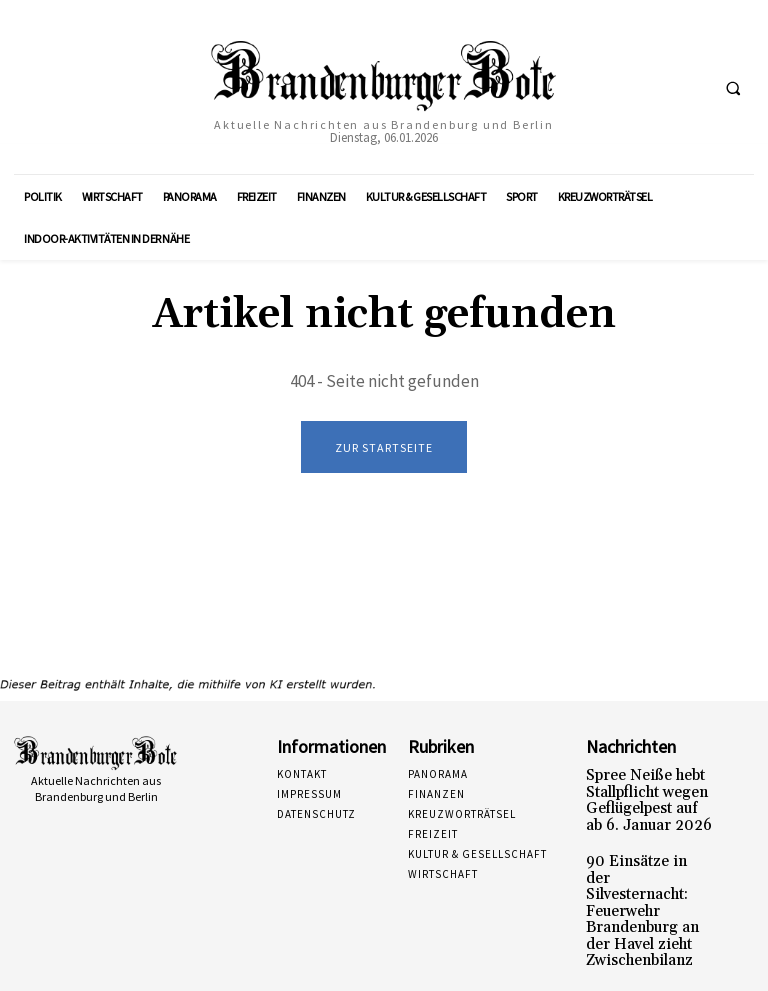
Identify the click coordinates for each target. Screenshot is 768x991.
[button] (733, 88)
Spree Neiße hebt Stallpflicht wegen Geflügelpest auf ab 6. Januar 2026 (645, 796)
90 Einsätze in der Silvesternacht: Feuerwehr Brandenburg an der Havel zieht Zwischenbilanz (644, 882)
